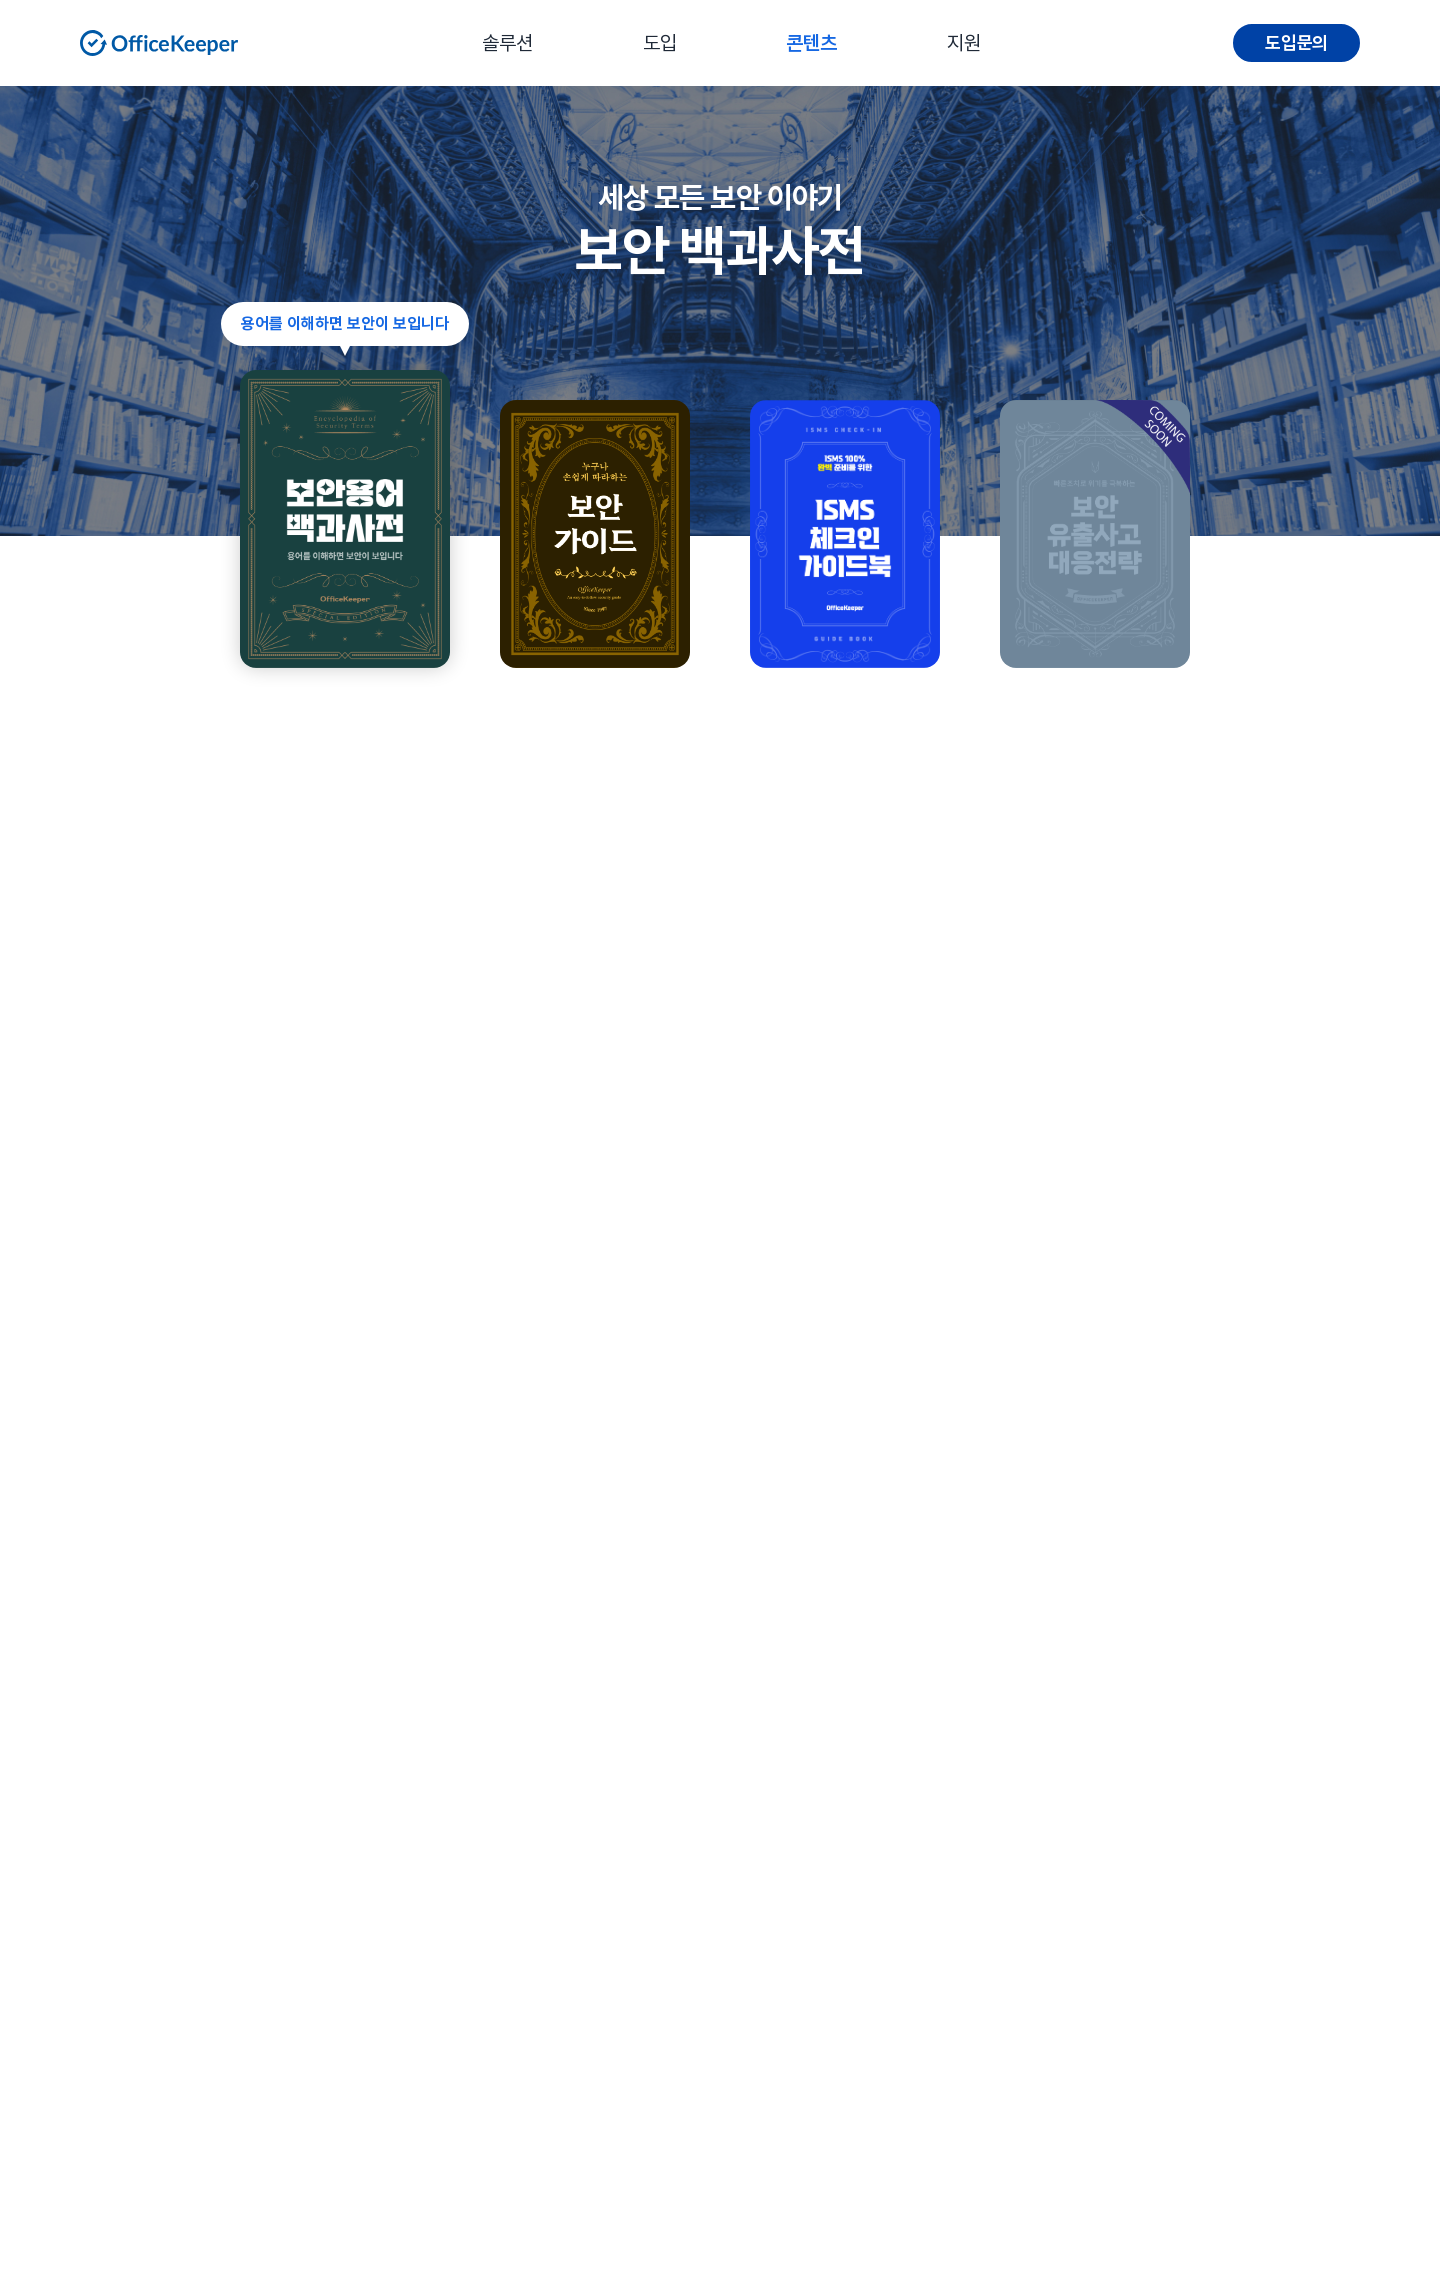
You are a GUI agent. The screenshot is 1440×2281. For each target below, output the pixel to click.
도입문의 (1296, 42)
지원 (964, 43)
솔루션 (507, 43)
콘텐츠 (811, 43)
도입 (660, 43)
